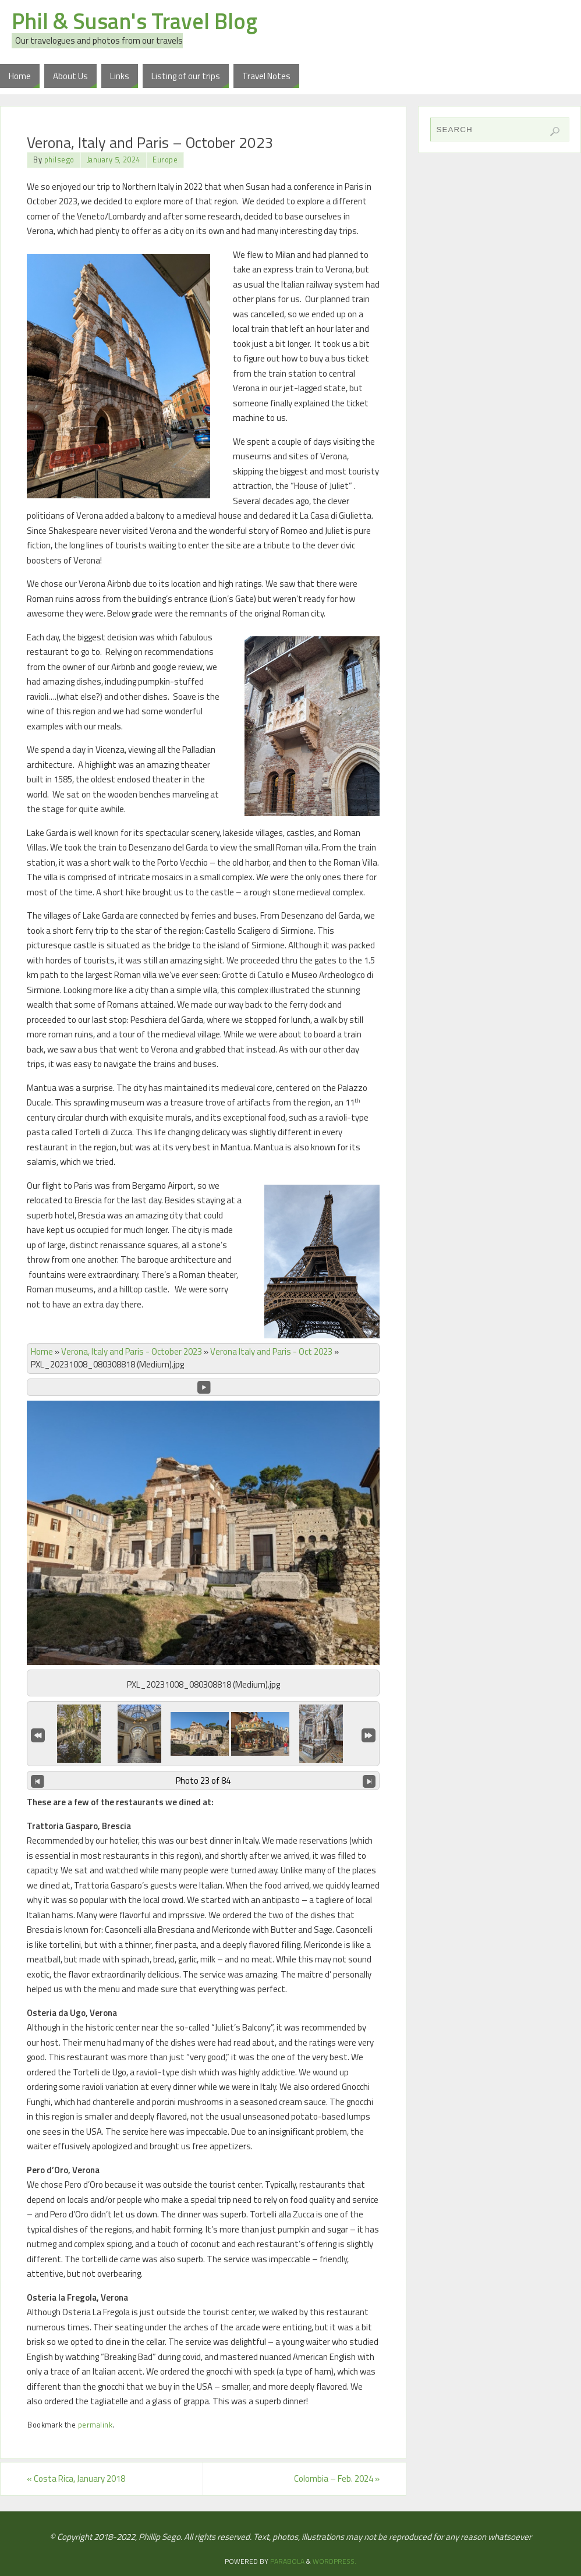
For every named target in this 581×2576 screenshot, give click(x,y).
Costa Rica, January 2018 (76, 2478)
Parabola (287, 2561)
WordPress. (334, 2561)
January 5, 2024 (114, 159)
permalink (95, 2424)
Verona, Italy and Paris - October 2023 (131, 1351)
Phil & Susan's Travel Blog (134, 21)
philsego (59, 159)
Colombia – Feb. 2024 (337, 2478)
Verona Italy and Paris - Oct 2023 (271, 1351)
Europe (165, 159)
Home (42, 1351)
